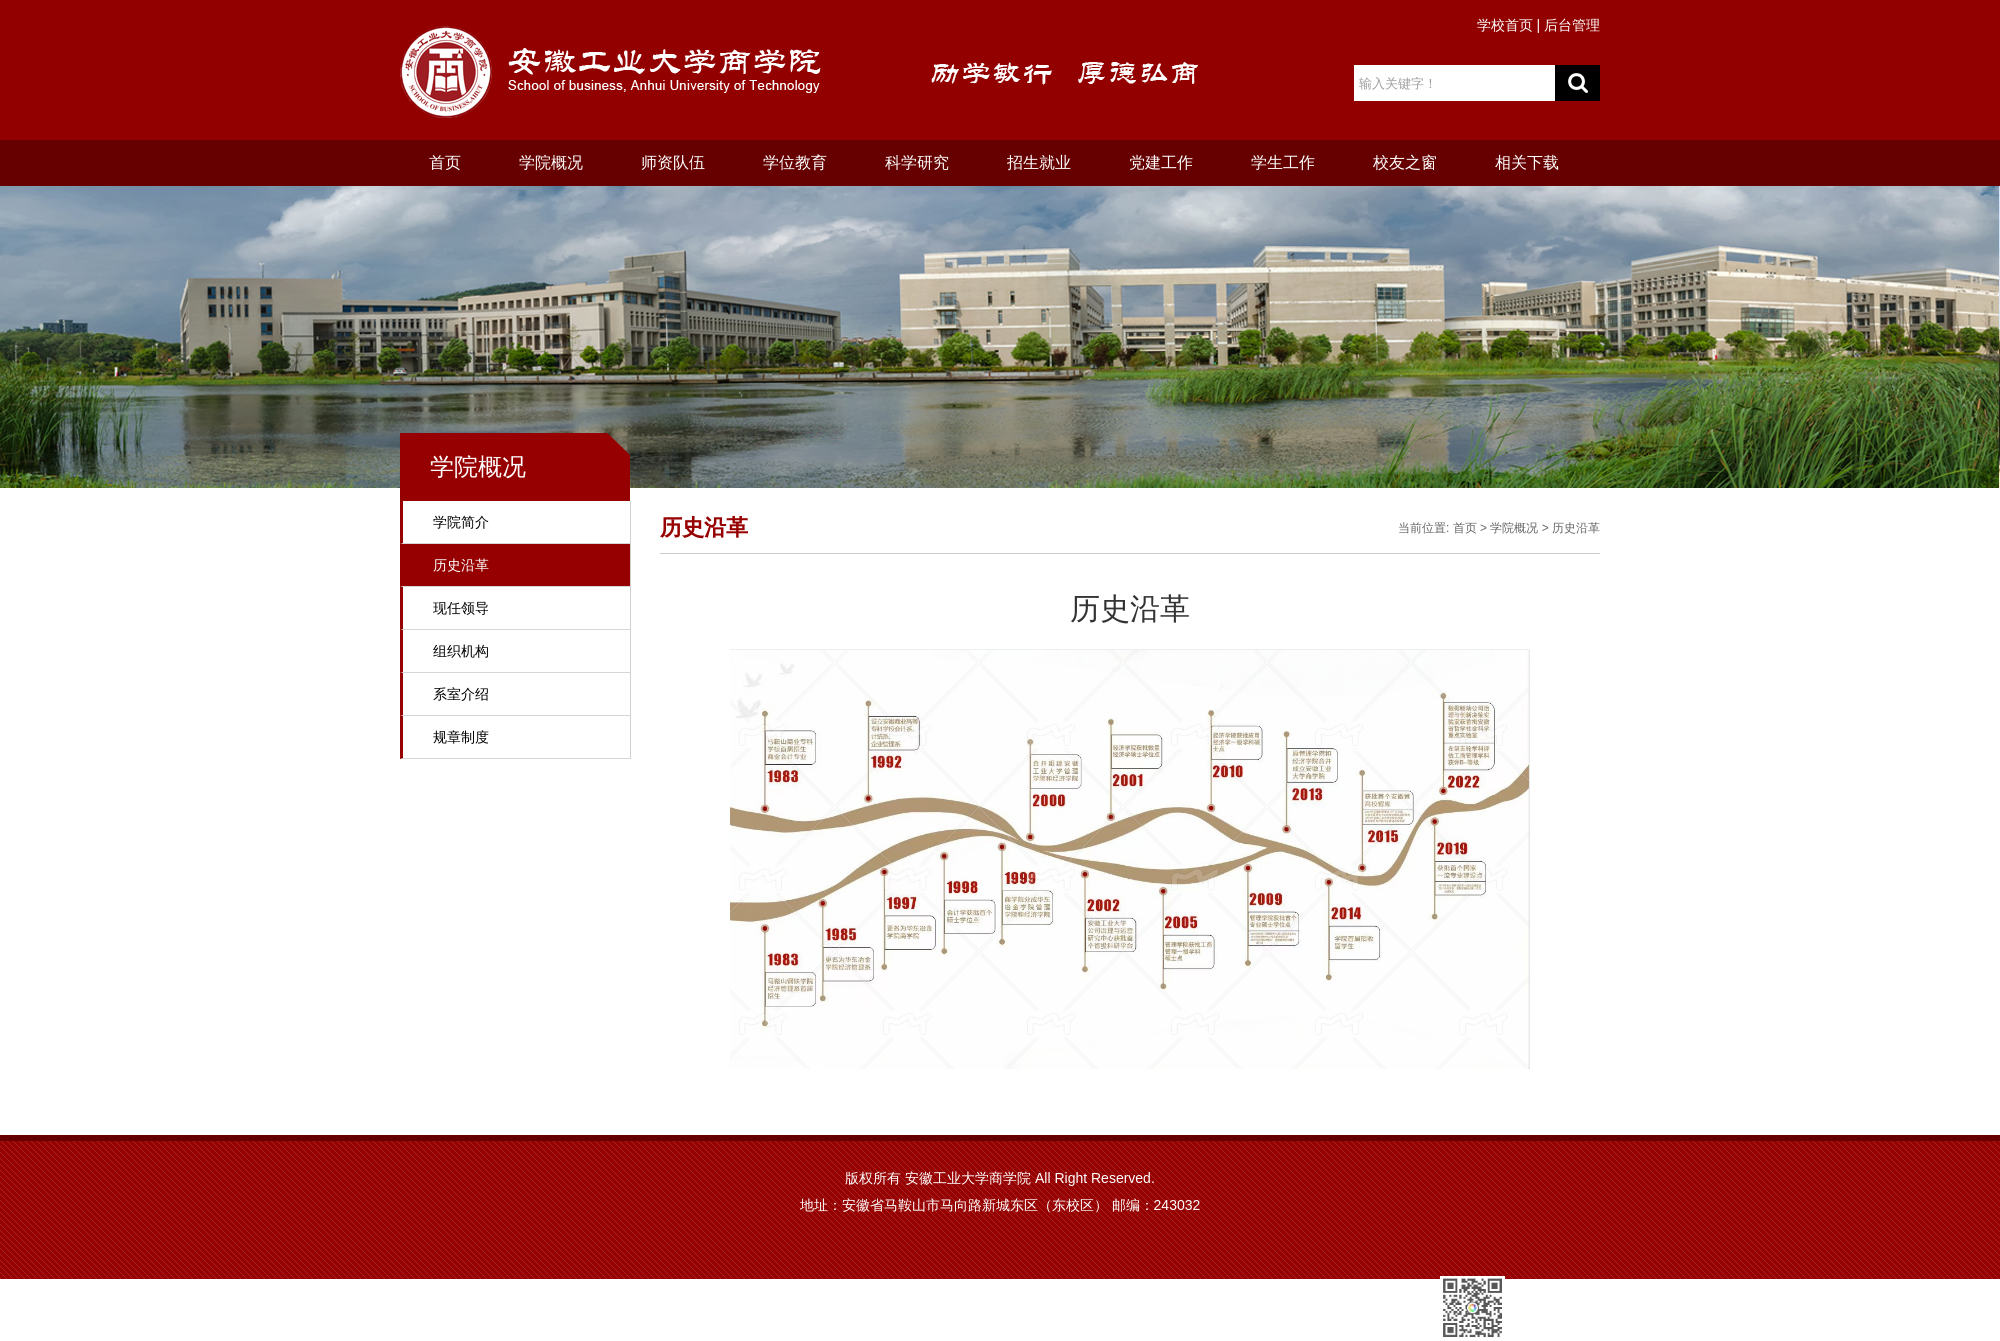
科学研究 (917, 162)
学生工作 (1283, 162)
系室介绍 (461, 694)
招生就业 (1039, 162)
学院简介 (461, 522)
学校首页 (1505, 25)
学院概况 (551, 162)
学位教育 (795, 162)
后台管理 (1572, 25)
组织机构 (461, 651)
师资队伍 (673, 162)
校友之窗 (1405, 162)
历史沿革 (461, 565)
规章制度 (461, 737)
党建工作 (1161, 162)
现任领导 (461, 608)
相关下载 (1527, 162)
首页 (445, 162)
